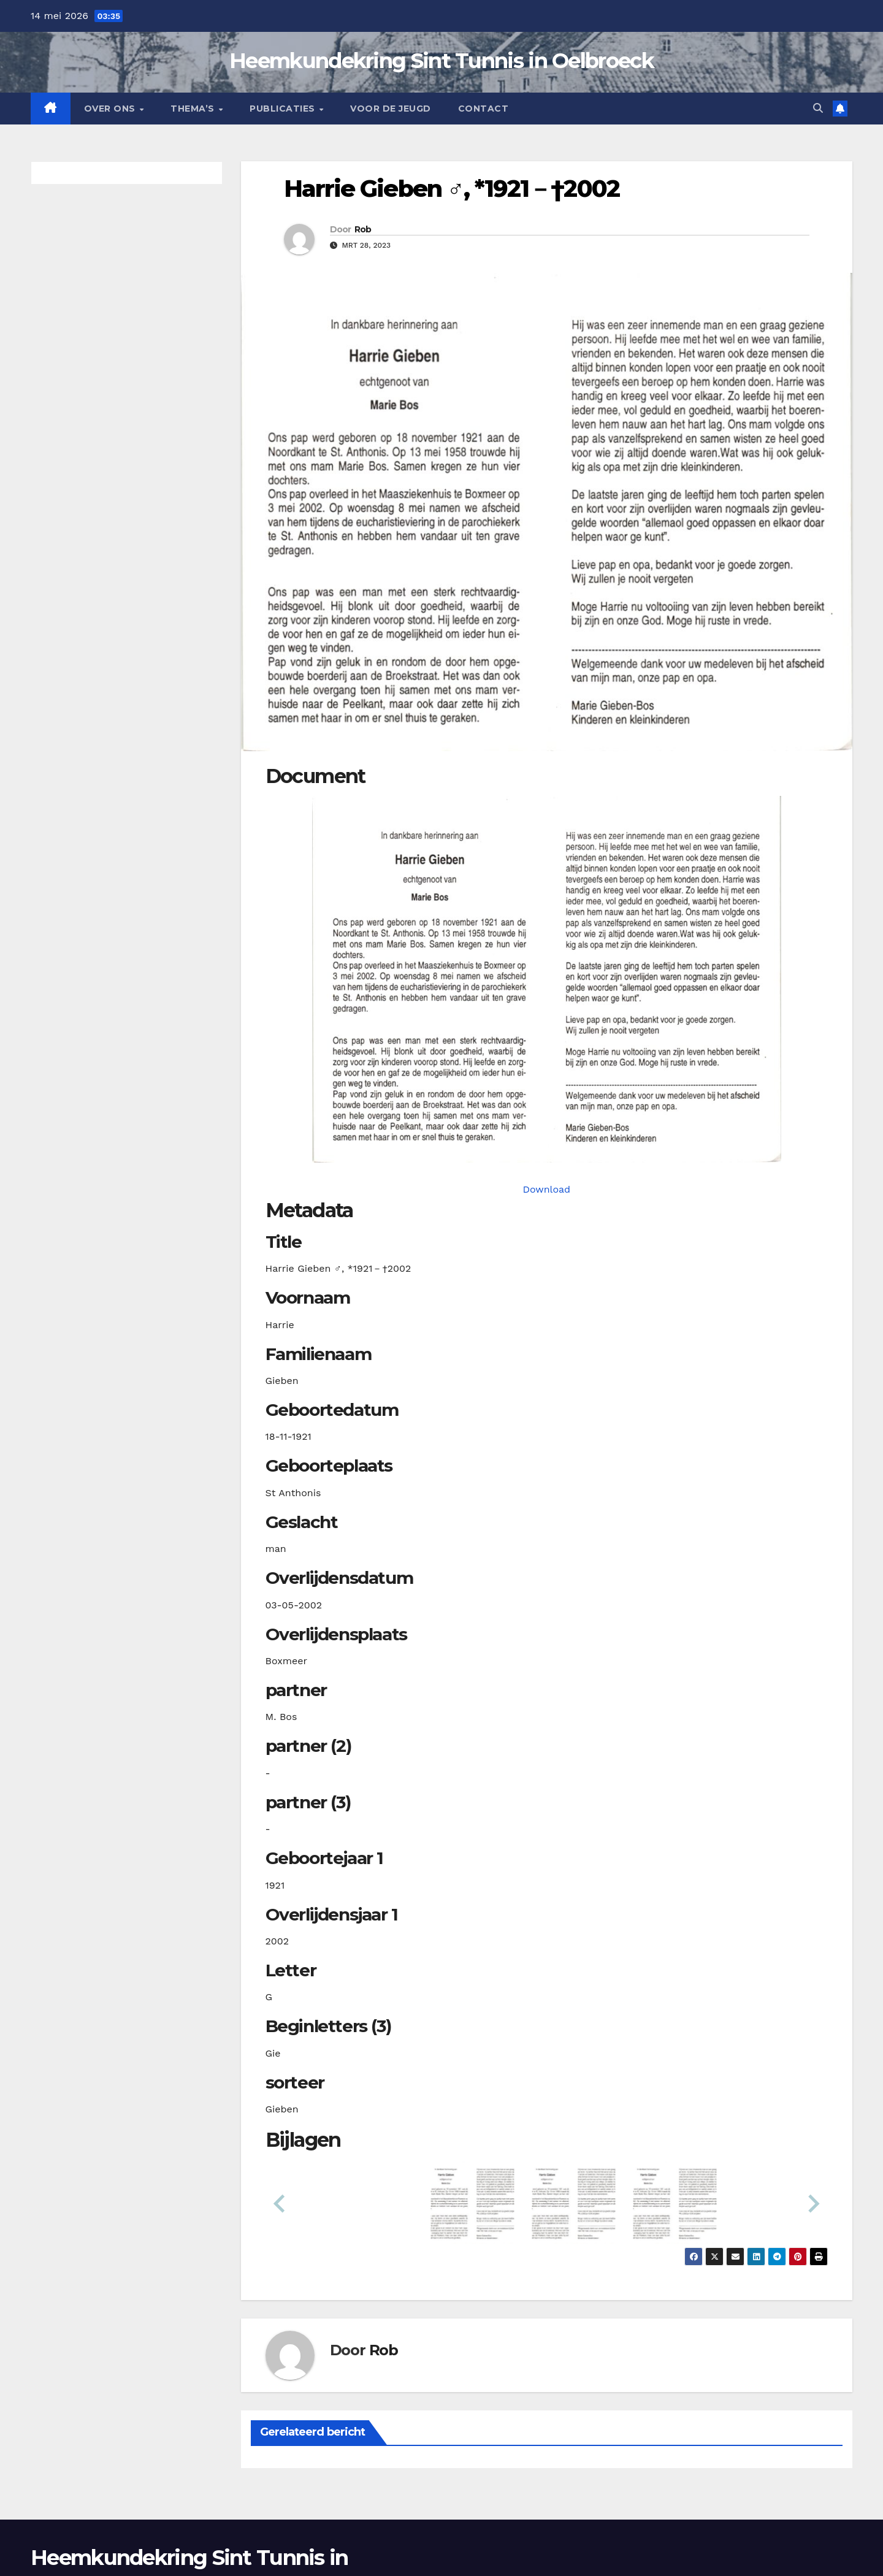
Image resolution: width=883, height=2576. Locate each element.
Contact (483, 108)
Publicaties (284, 108)
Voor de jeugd (390, 108)
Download (546, 1189)
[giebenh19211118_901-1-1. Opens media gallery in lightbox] (546, 979)
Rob (363, 229)
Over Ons (111, 108)
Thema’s (193, 108)
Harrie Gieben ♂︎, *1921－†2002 (451, 188)
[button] (818, 108)
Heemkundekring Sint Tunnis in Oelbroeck (441, 61)
